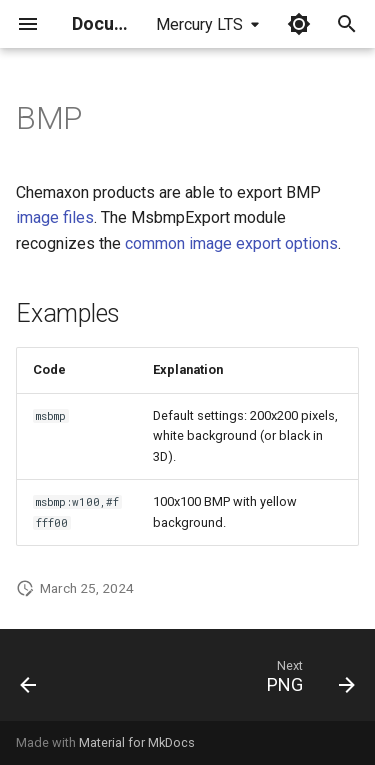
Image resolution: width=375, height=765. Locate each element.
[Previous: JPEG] (29, 681)
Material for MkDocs (137, 742)
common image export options (231, 243)
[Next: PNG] (308, 681)
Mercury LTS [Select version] (199, 24)
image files (55, 217)
